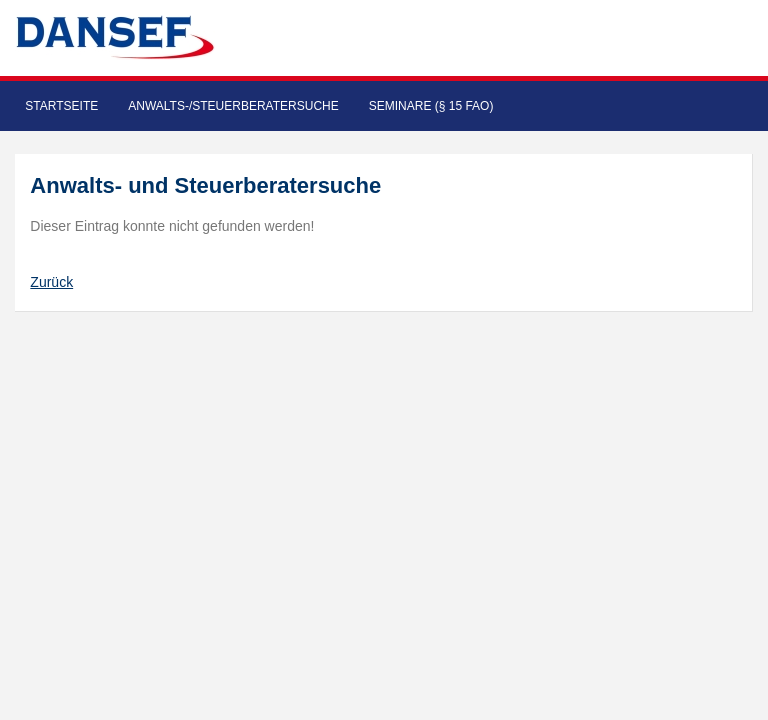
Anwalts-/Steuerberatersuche (233, 106)
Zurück (51, 282)
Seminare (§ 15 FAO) (431, 106)
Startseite (61, 106)
